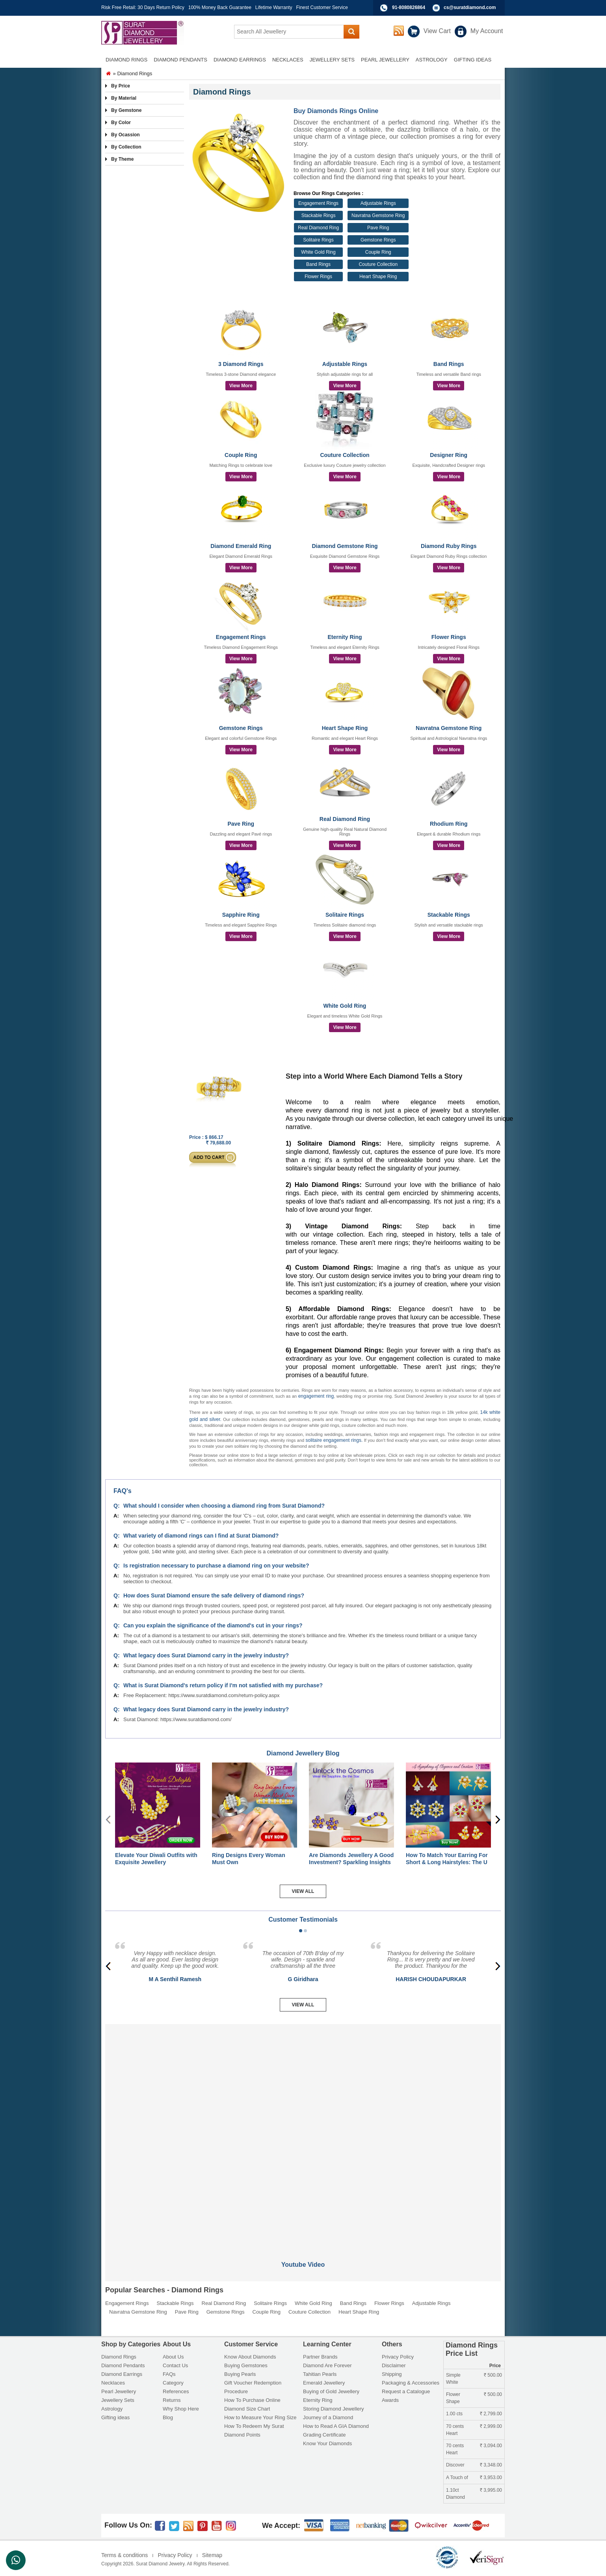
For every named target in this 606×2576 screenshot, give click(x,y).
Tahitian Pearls (319, 2374)
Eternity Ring (344, 637)
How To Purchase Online (252, 2400)
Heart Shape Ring (378, 276)
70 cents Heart (455, 2430)
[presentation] (498, 1819)
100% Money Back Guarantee (219, 7)
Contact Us (175, 2365)
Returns (172, 2400)
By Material (123, 98)
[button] (300, 1930)
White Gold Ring (318, 252)
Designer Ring (448, 455)
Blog (168, 2417)
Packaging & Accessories (410, 2383)
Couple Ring (378, 252)
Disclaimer (394, 2365)
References (176, 2391)
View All (303, 1891)
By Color (121, 122)
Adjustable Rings (378, 203)
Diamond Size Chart (247, 2409)
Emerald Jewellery (324, 2383)
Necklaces (113, 2383)
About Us (173, 2357)
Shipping (392, 2374)
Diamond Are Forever (327, 2365)
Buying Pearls (240, 2374)
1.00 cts (454, 2413)
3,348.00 (491, 2465)
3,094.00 (491, 2445)
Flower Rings (318, 276)
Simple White (453, 2378)
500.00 (493, 2375)
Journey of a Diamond (328, 2417)
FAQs (169, 2374)
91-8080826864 (408, 7)
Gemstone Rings (378, 240)
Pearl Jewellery (118, 2391)
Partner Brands (320, 2357)
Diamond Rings (118, 2357)
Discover (455, 2465)
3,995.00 (491, 2490)
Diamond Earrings (121, 2374)
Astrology (112, 2409)
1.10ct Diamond (455, 2493)
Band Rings (318, 264)
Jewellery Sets (117, 2400)
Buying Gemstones (246, 2365)
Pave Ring (378, 227)
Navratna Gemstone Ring (378, 215)
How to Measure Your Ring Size (260, 2417)
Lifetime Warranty (273, 7)
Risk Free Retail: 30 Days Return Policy (142, 7)
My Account (486, 31)
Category (173, 2383)
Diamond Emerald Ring (240, 546)
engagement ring (316, 1396)
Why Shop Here (181, 2409)
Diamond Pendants (123, 2365)
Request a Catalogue (406, 2391)
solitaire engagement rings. (334, 1440)
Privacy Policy (398, 2357)
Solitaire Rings (318, 240)
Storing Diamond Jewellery (333, 2409)
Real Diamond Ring (318, 227)
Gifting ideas (115, 2417)
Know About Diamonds (250, 2357)
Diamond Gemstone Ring (344, 546)
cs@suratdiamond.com (470, 7)
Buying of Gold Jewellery (331, 2391)
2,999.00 (491, 2426)
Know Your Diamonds (327, 2443)
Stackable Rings (318, 215)
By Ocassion (125, 134)
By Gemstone (126, 110)
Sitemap (212, 2555)
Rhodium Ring (449, 824)
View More (241, 385)
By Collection (126, 147)
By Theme (122, 159)
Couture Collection (378, 264)
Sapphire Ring (241, 915)
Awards (390, 2400)
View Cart (437, 31)
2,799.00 (491, 2413)
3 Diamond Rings (240, 364)
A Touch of (457, 2477)
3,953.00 (491, 2477)
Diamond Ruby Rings (449, 546)
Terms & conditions (124, 2555)
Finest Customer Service (322, 7)
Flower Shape (453, 2398)
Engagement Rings (318, 203)
